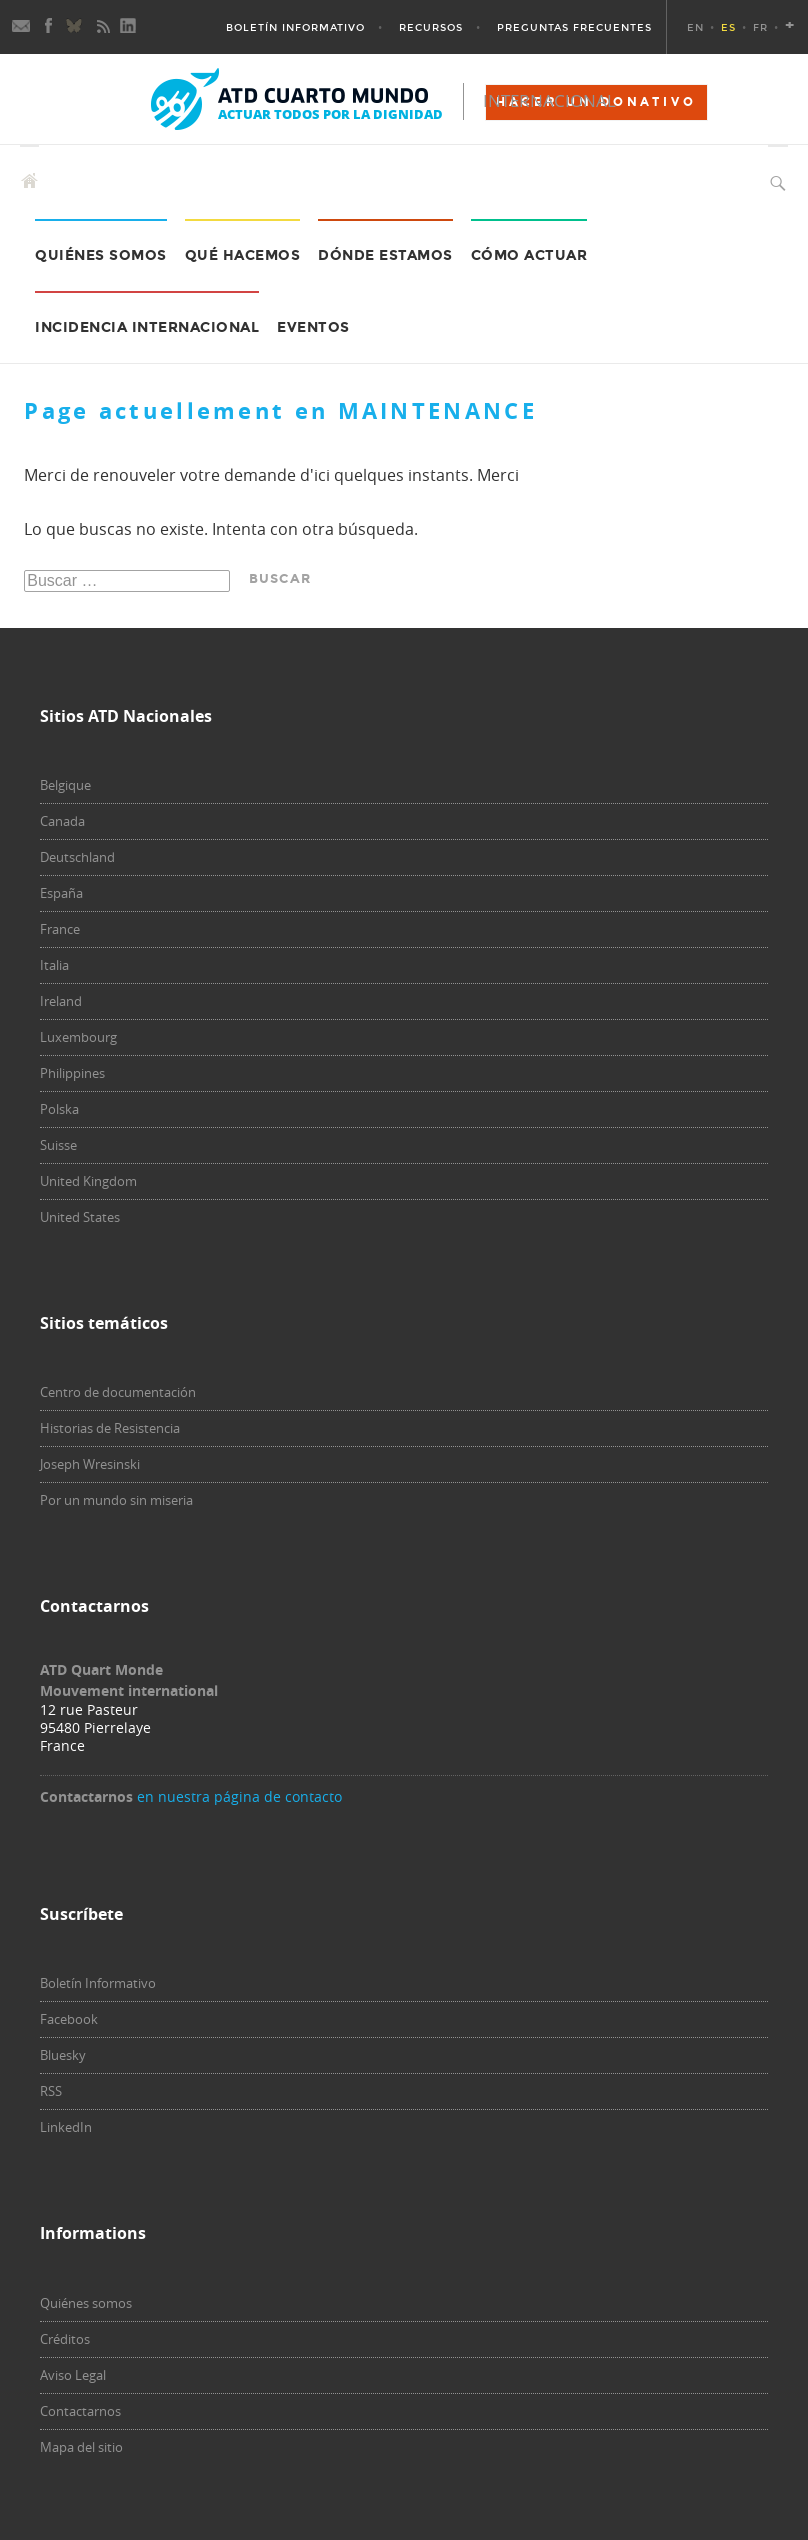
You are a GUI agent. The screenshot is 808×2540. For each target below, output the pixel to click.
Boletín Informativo (295, 28)
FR (760, 28)
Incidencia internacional (147, 327)
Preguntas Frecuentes (574, 28)
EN (695, 28)
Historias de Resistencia (110, 1428)
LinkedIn (66, 2127)
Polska (59, 1109)
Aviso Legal (73, 2375)
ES (728, 28)
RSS (51, 2091)
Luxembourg (78, 1037)
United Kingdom (88, 1181)
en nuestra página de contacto (239, 1796)
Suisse (58, 1145)
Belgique (65, 785)
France (60, 929)
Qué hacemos (243, 255)
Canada (62, 821)
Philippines (72, 1073)
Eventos (313, 327)
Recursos (431, 28)
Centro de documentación (118, 1392)
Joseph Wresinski (90, 1464)
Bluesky (63, 2055)
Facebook (69, 2019)
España (61, 893)
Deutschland (77, 857)
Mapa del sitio (81, 2447)
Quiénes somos (86, 2303)
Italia (54, 965)
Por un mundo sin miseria (116, 1500)
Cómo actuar (529, 255)
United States (80, 1217)
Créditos (65, 2339)
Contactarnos (80, 2411)
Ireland (61, 1001)
